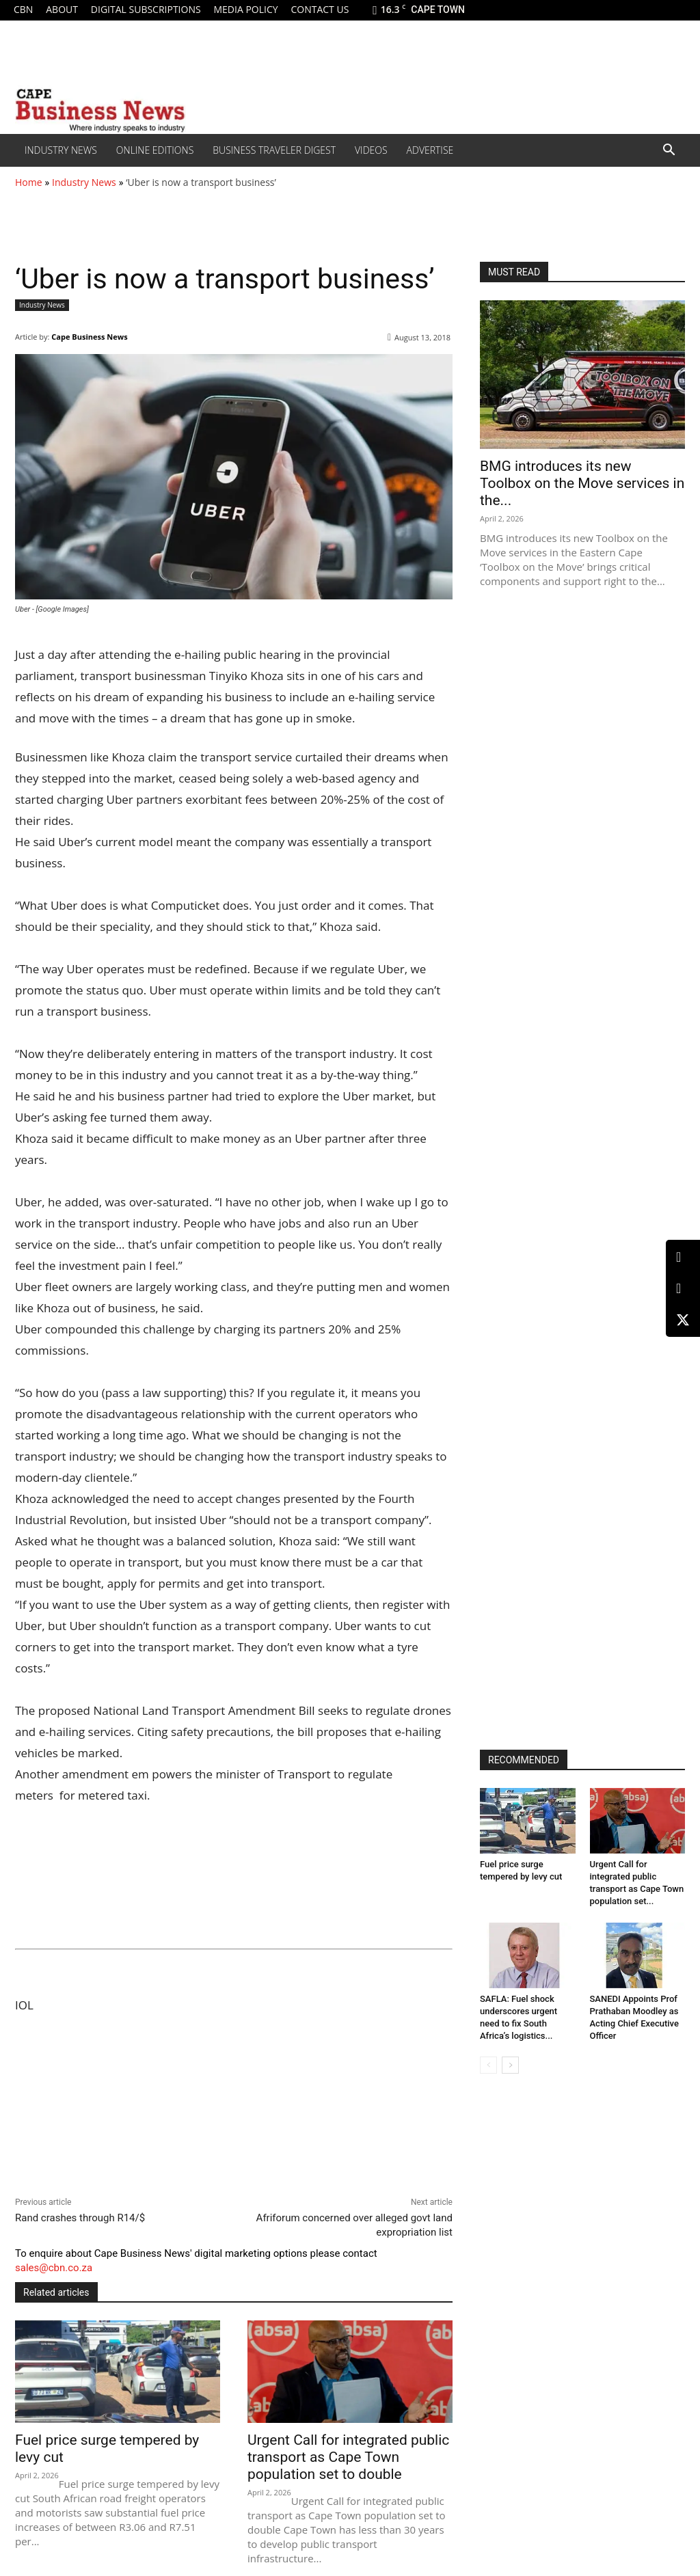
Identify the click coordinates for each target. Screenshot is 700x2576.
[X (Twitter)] (683, 1320)
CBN (23, 9)
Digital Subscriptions (146, 9)
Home (28, 182)
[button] (668, 151)
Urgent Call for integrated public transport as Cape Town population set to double (348, 2457)
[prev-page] (488, 2065)
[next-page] (510, 2065)
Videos (371, 150)
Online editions (154, 150)
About (62, 9)
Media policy (245, 9)
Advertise (430, 150)
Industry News (61, 150)
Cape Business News (89, 336)
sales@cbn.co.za (53, 2268)
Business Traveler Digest (274, 150)
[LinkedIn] (683, 1257)
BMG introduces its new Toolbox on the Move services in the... (582, 483)
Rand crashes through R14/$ (80, 2218)
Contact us (320, 9)
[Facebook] (683, 1288)
